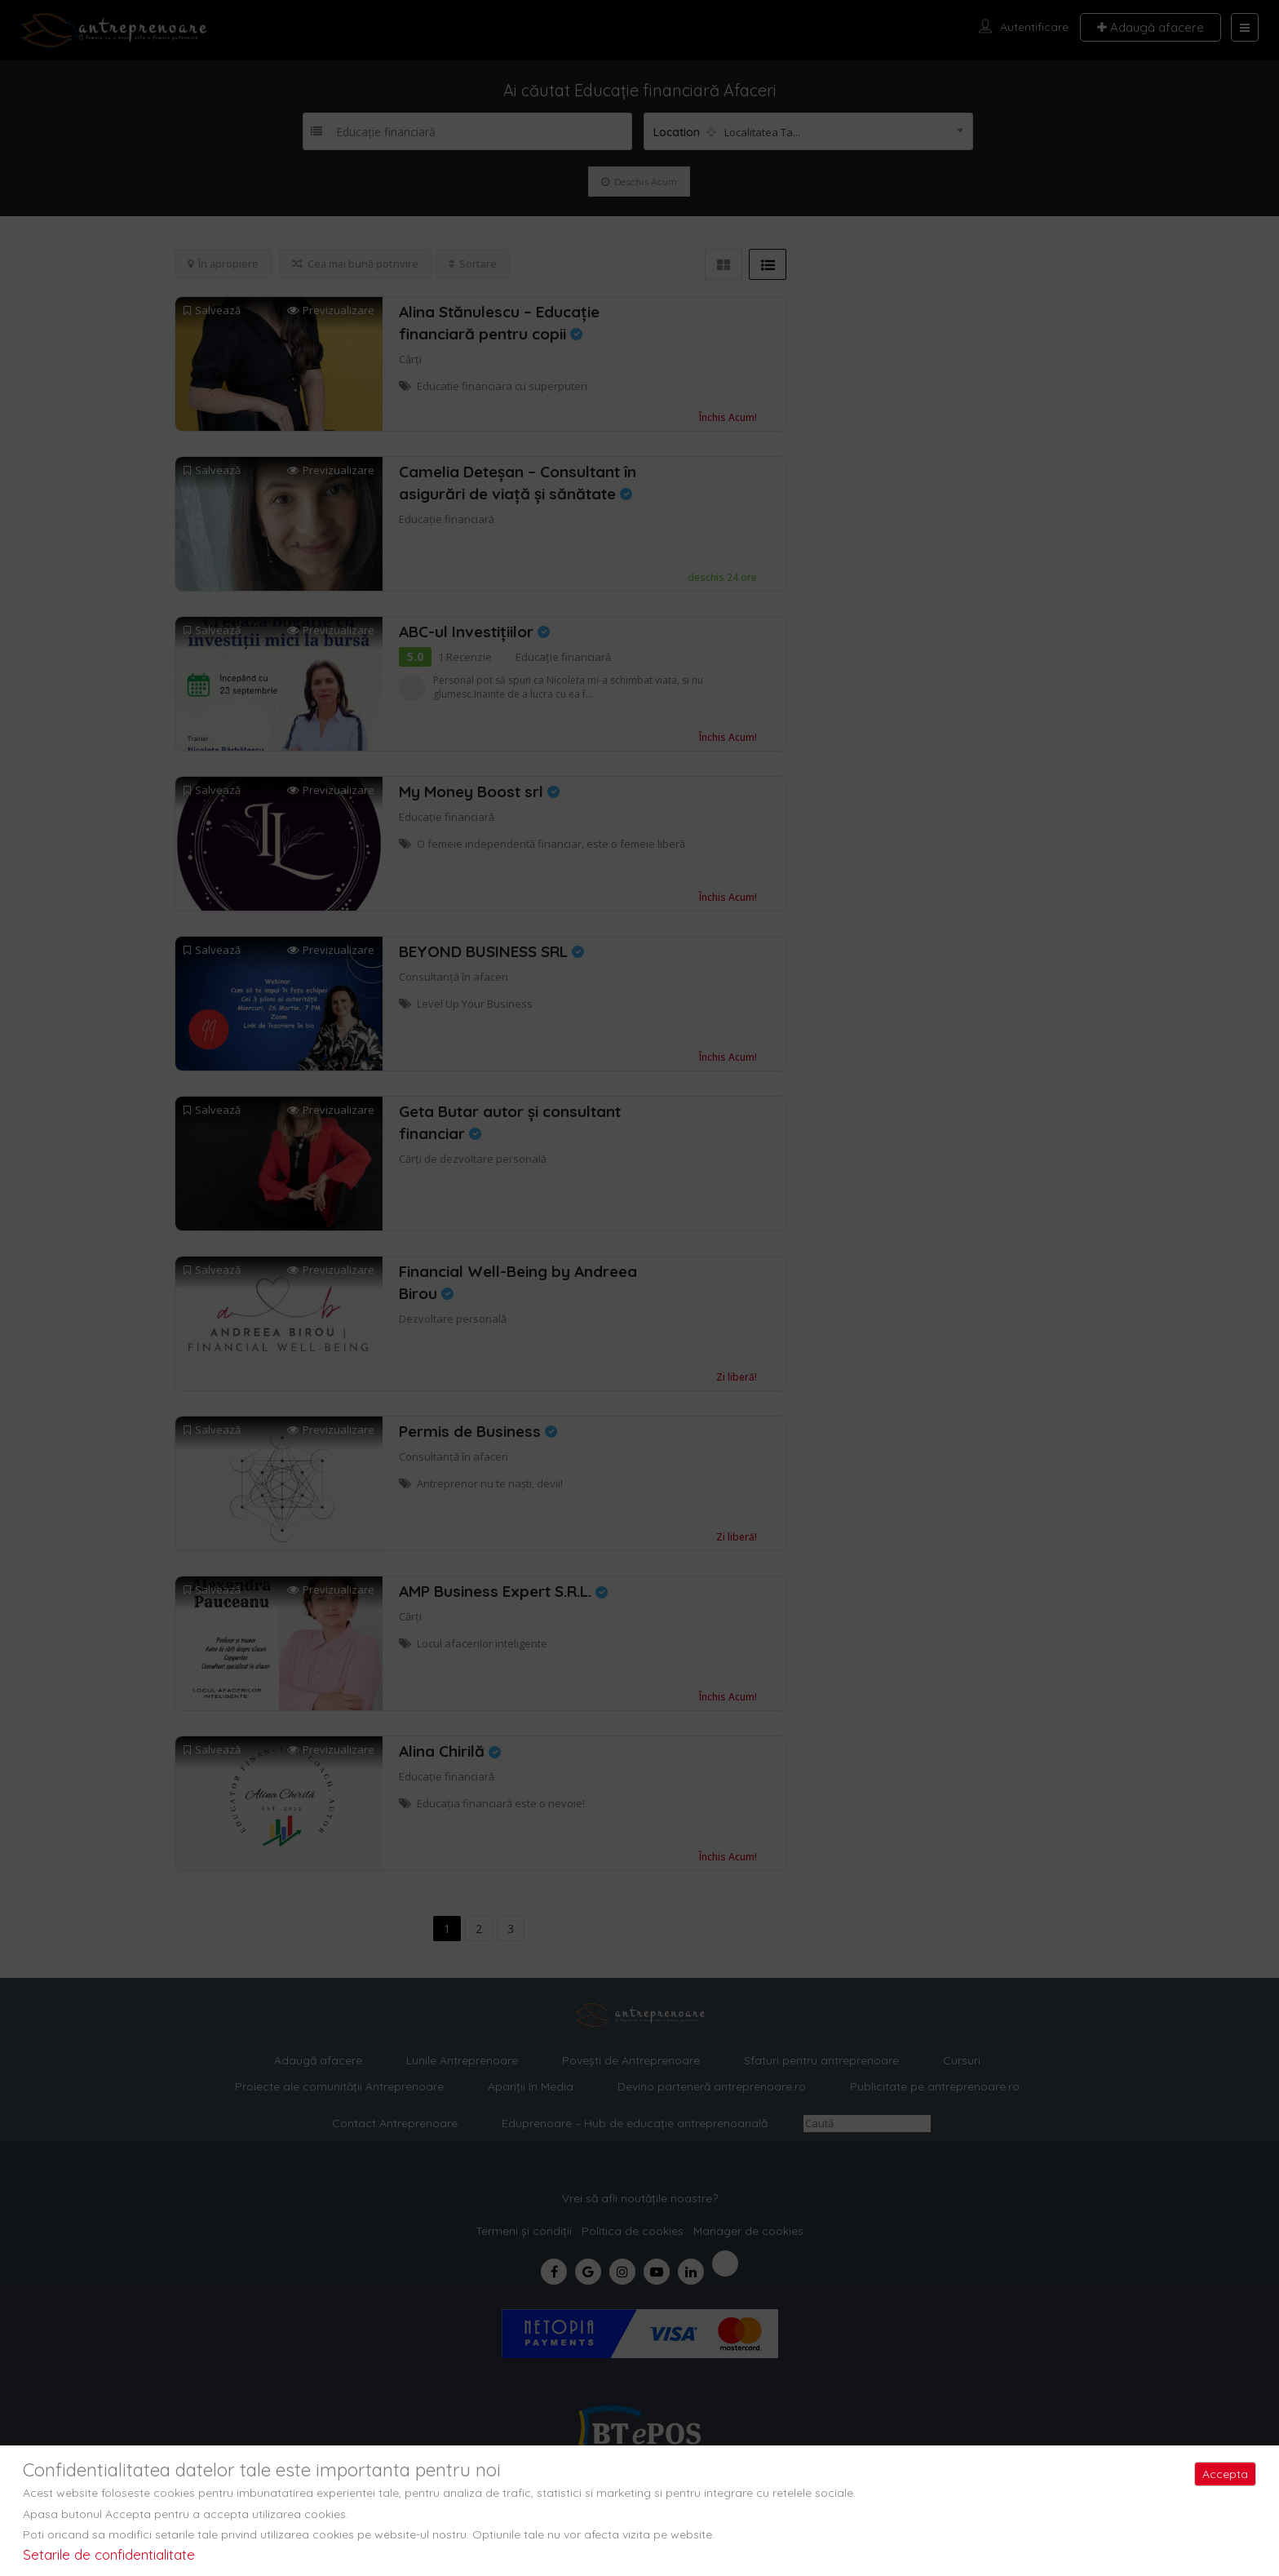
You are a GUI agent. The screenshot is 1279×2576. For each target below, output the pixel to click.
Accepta (1225, 2474)
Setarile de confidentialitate (109, 2554)
